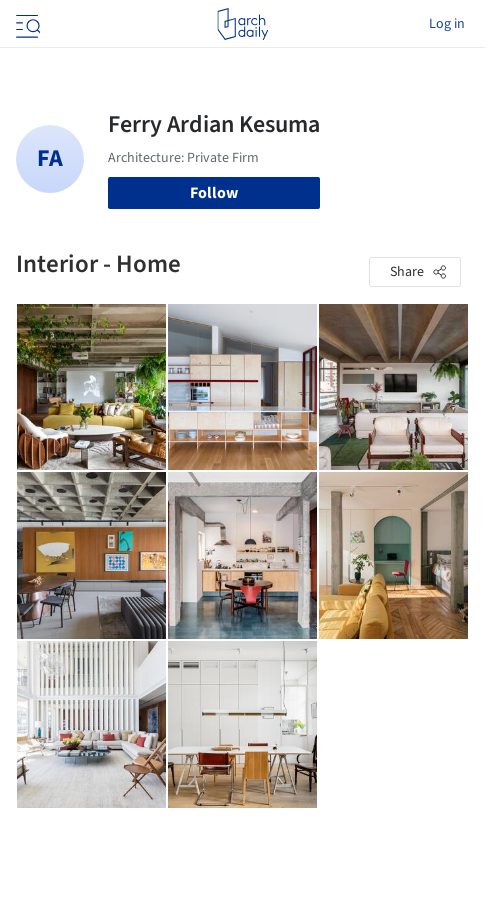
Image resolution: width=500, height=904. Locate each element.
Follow (214, 193)
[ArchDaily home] (242, 24)
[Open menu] (26, 24)
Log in (447, 24)
